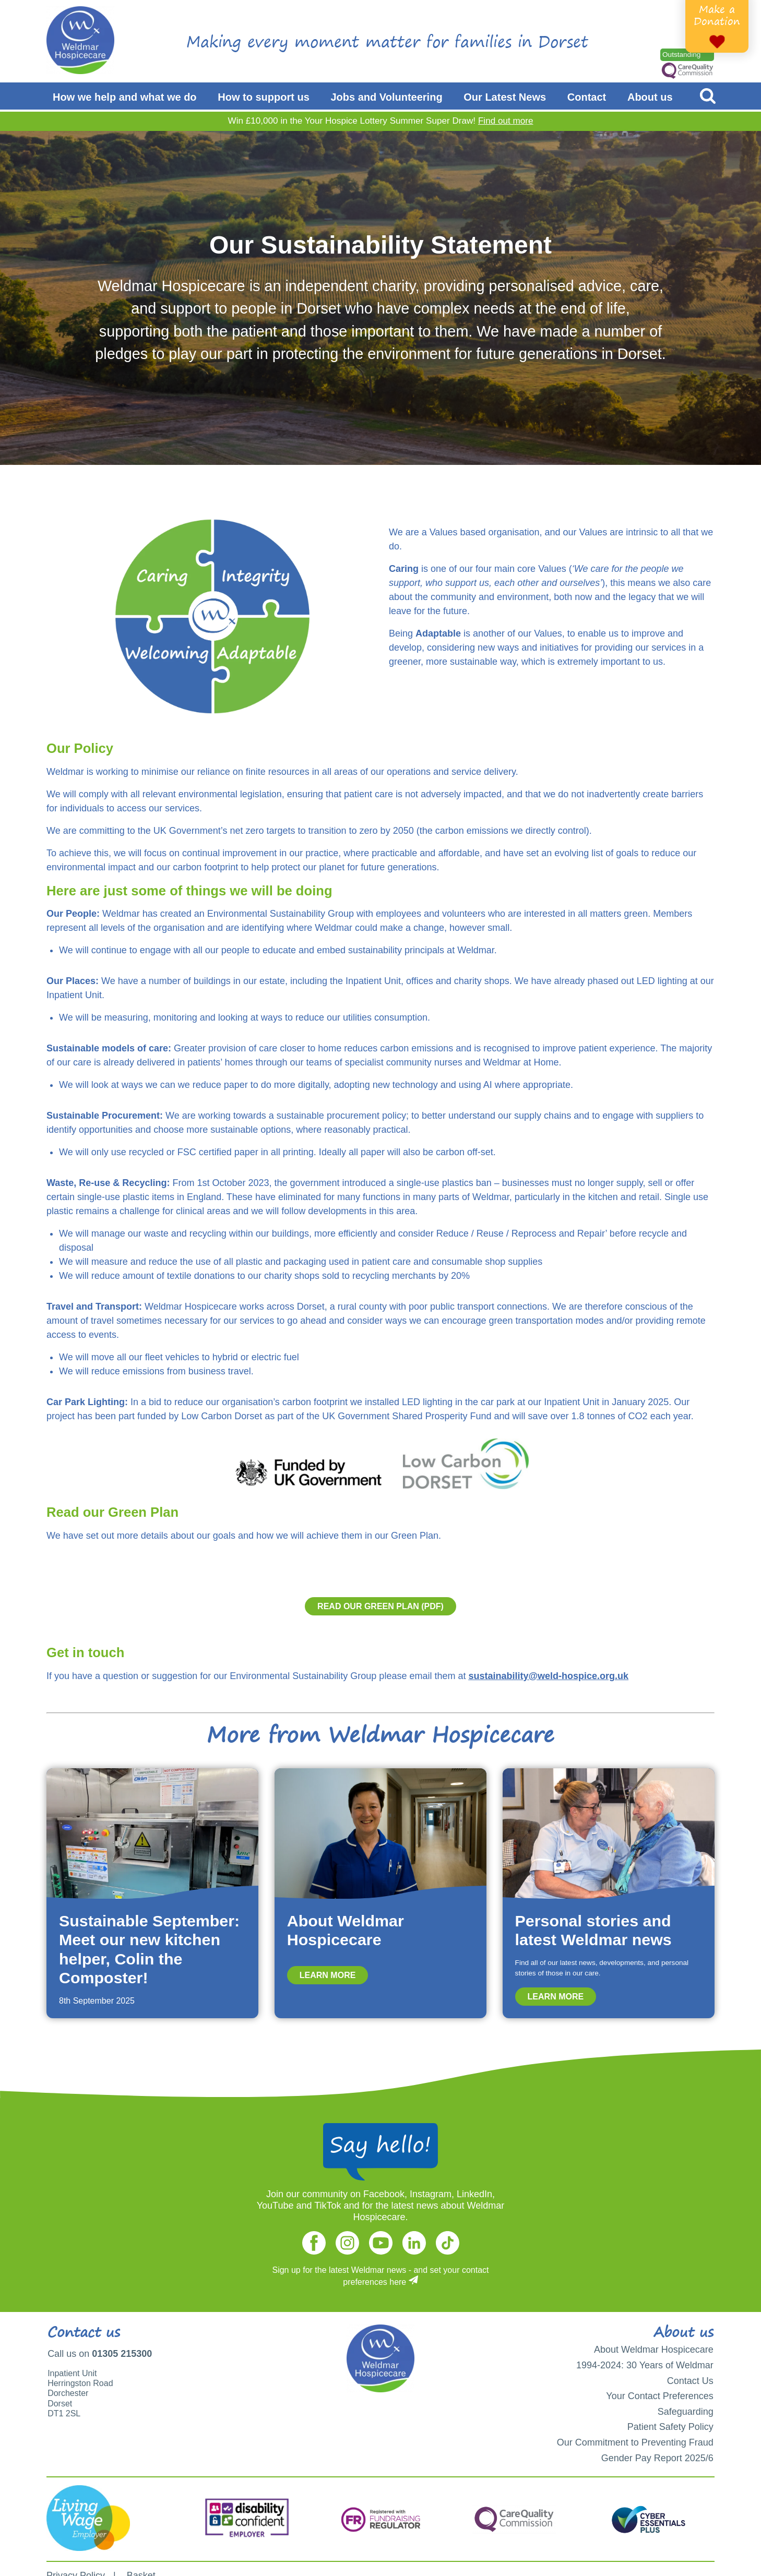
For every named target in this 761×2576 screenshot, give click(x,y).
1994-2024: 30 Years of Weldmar (645, 2365)
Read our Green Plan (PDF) (380, 1606)
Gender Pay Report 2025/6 (657, 2458)
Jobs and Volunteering (387, 97)
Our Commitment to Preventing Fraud (635, 2442)
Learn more (328, 1975)
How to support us (264, 97)
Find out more (505, 121)
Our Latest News (504, 97)
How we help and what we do (125, 97)
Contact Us (690, 2381)
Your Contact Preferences (659, 2396)
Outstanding (681, 54)
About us (650, 97)
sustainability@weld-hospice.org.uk (548, 1676)
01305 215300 (122, 2354)
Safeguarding (686, 2411)
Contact (586, 97)
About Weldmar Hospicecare (654, 2349)
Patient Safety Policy (670, 2427)
